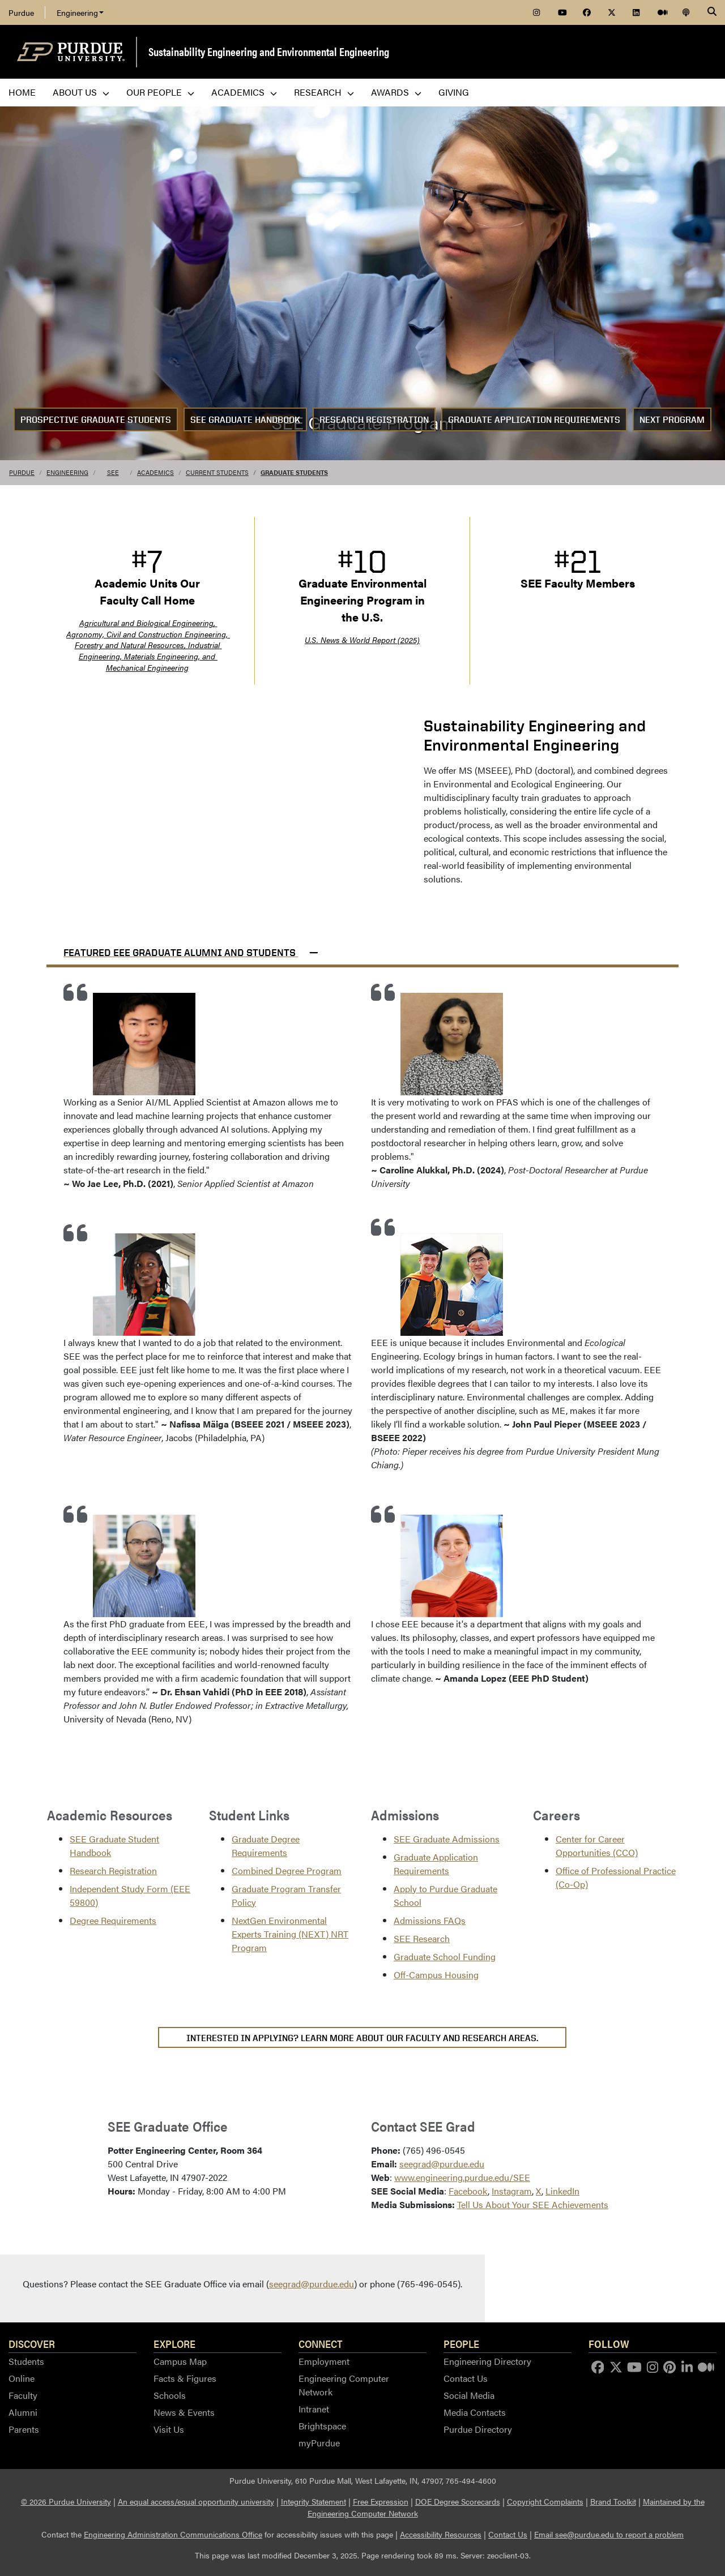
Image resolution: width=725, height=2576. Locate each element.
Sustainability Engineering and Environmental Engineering (268, 51)
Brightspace (322, 2425)
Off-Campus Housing (436, 1974)
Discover (31, 2343)
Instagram (512, 2190)
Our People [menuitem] (160, 91)
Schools (169, 2395)
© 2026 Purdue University (66, 2501)
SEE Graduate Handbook (245, 419)
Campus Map (180, 2361)
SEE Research (422, 1938)
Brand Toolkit (613, 2501)
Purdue (21, 12)
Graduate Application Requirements (534, 419)
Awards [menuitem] (396, 91)
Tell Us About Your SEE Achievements (532, 2204)
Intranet (313, 2408)
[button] (362, 948)
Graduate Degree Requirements (266, 1845)
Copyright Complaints (545, 2501)
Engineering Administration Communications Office (173, 2534)
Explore (174, 2343)
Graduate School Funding (445, 1956)
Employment (323, 2361)
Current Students (217, 472)
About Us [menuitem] (81, 91)
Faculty (22, 2395)
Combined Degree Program (287, 1870)
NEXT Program (672, 419)
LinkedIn (562, 2190)
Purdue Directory (477, 2429)
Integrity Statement (313, 2501)
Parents (23, 2429)
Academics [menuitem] (244, 91)
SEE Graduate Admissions (447, 1838)
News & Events (184, 2412)
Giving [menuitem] (453, 91)
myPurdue (319, 2442)
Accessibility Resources (440, 2534)
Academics (155, 472)
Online (21, 2378)
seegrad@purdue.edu (441, 2163)
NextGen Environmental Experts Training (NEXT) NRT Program (290, 1934)
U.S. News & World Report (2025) (362, 640)
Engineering (80, 12)
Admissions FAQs (430, 1920)
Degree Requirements (113, 1920)
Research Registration (374, 419)
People (461, 2343)
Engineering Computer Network (343, 2385)
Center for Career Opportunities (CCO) (597, 1845)
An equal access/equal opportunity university (196, 2501)
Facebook (468, 2190)
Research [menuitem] (324, 91)
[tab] (362, 948)
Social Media (468, 2395)
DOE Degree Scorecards (457, 2501)
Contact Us (465, 2378)
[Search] (712, 12)
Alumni (22, 2412)
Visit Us (168, 2429)
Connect (320, 2343)
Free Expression (380, 2501)
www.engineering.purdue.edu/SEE (462, 2177)
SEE (113, 472)
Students (26, 2361)
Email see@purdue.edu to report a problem (609, 2534)
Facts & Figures (184, 2378)
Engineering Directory (487, 2361)
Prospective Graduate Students (95, 419)
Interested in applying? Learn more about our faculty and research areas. (362, 2038)
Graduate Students (294, 472)
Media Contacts (474, 2412)
